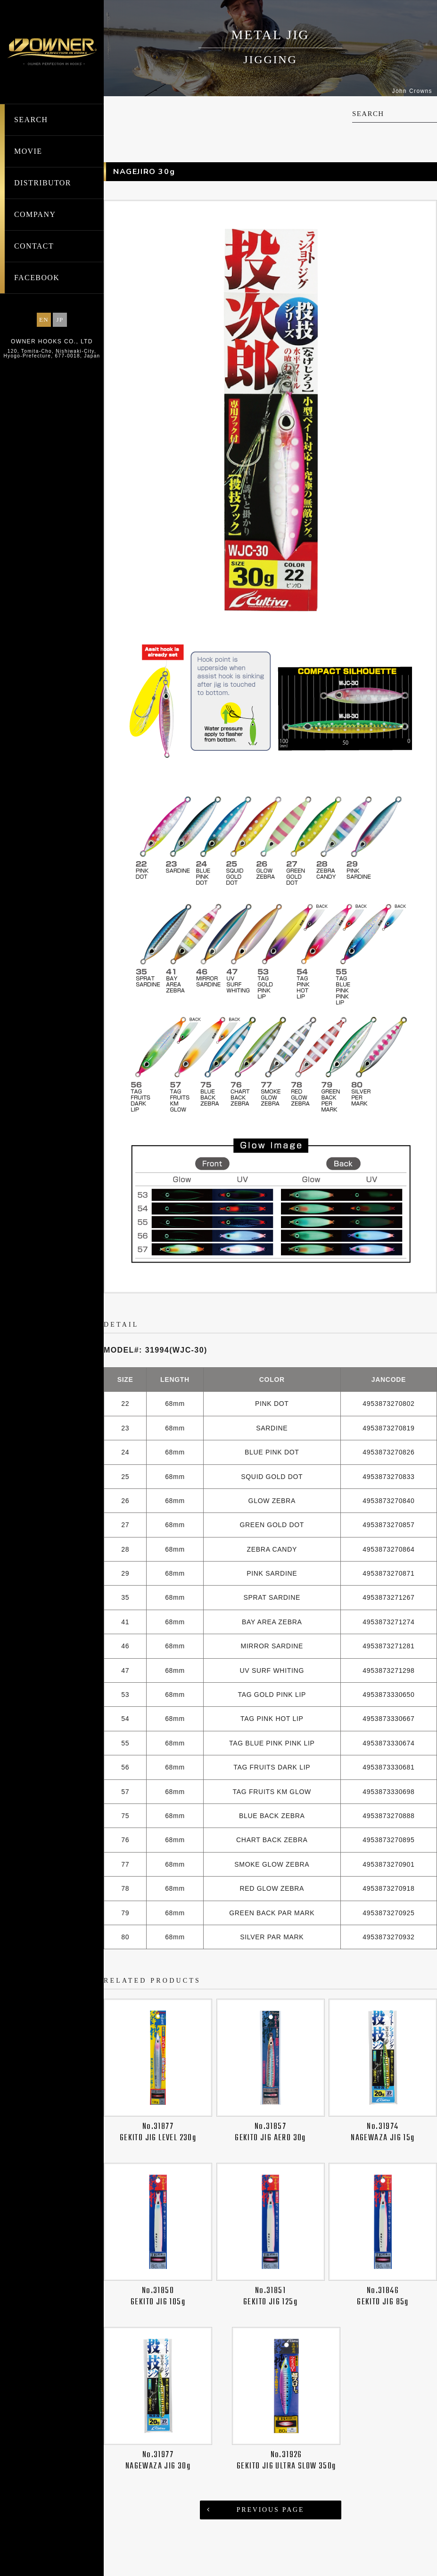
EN (44, 319)
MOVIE (28, 151)
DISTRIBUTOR (42, 183)
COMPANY (35, 214)
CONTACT (34, 246)
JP (59, 319)
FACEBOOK (36, 278)
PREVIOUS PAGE (271, 2509)
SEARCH (31, 120)
